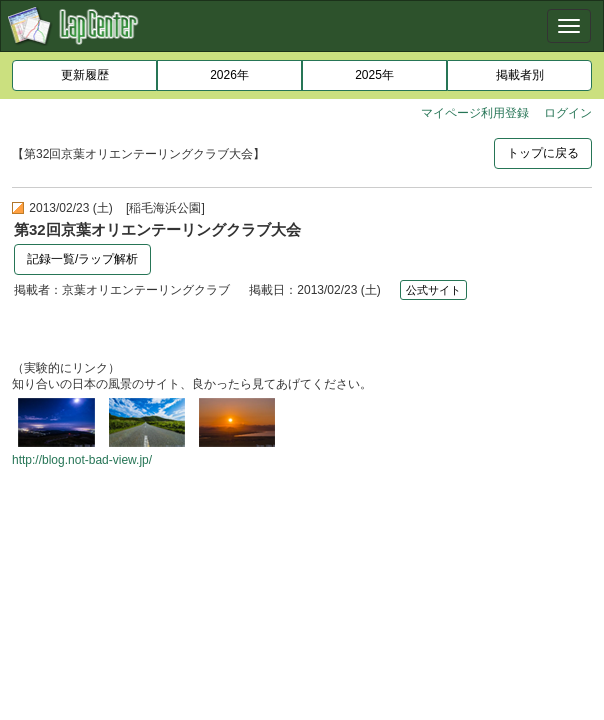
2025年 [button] (374, 75)
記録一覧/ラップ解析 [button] (82, 259)
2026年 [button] (229, 75)
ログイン (568, 113)
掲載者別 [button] (520, 75)
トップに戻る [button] (543, 153)
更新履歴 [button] (85, 75)
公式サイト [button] (433, 290)
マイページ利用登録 (475, 113)
